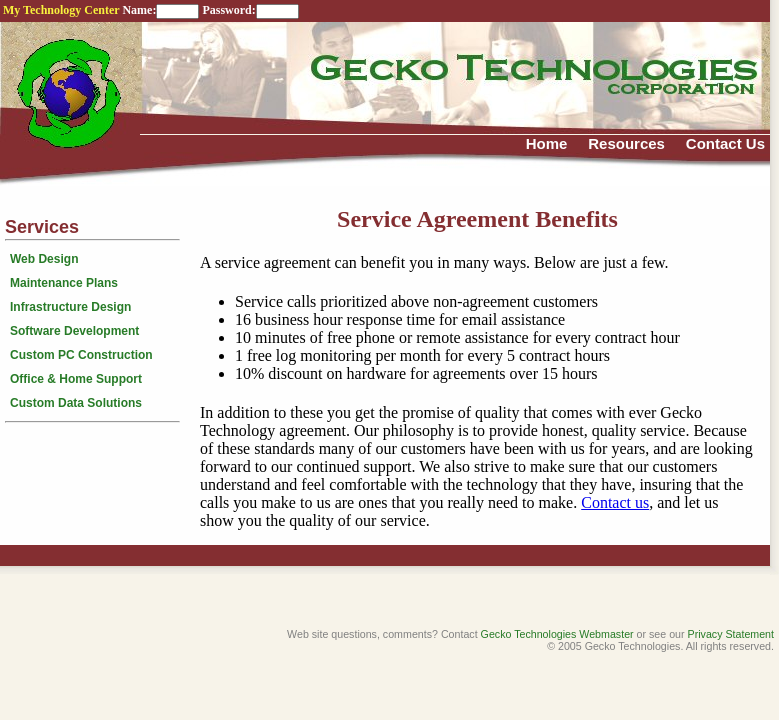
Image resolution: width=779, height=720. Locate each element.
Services (42, 227)
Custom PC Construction (81, 355)
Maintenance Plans (64, 283)
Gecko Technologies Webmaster (557, 634)
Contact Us (725, 143)
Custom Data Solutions (76, 403)
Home (547, 143)
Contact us (615, 502)
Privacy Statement (731, 634)
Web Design (44, 259)
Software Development (74, 331)
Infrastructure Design (70, 307)
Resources (626, 143)
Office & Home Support (76, 379)
